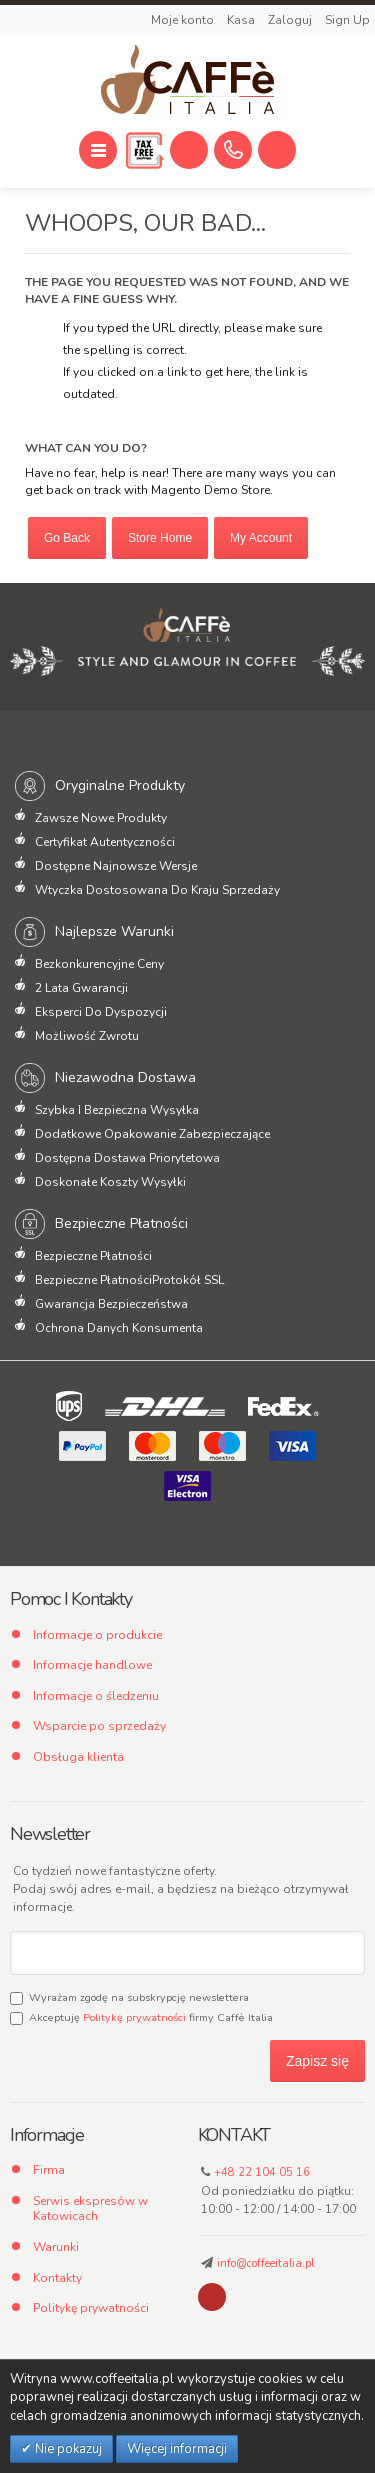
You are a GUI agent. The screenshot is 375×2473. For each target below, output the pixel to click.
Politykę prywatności (134, 2017)
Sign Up (347, 20)
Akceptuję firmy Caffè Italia (141, 2017)
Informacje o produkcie (97, 1635)
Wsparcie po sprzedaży (99, 1726)
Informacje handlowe (92, 1665)
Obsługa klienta (78, 1757)
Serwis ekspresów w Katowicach (90, 2209)
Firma (49, 2170)
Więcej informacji (177, 2449)
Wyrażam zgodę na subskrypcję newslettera (129, 1997)
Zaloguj (291, 20)
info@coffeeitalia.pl (265, 2263)
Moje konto (184, 20)
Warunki (56, 2247)
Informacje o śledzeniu (96, 1696)
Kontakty (57, 2278)
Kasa (242, 20)
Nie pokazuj (67, 2449)
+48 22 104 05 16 (262, 2172)
